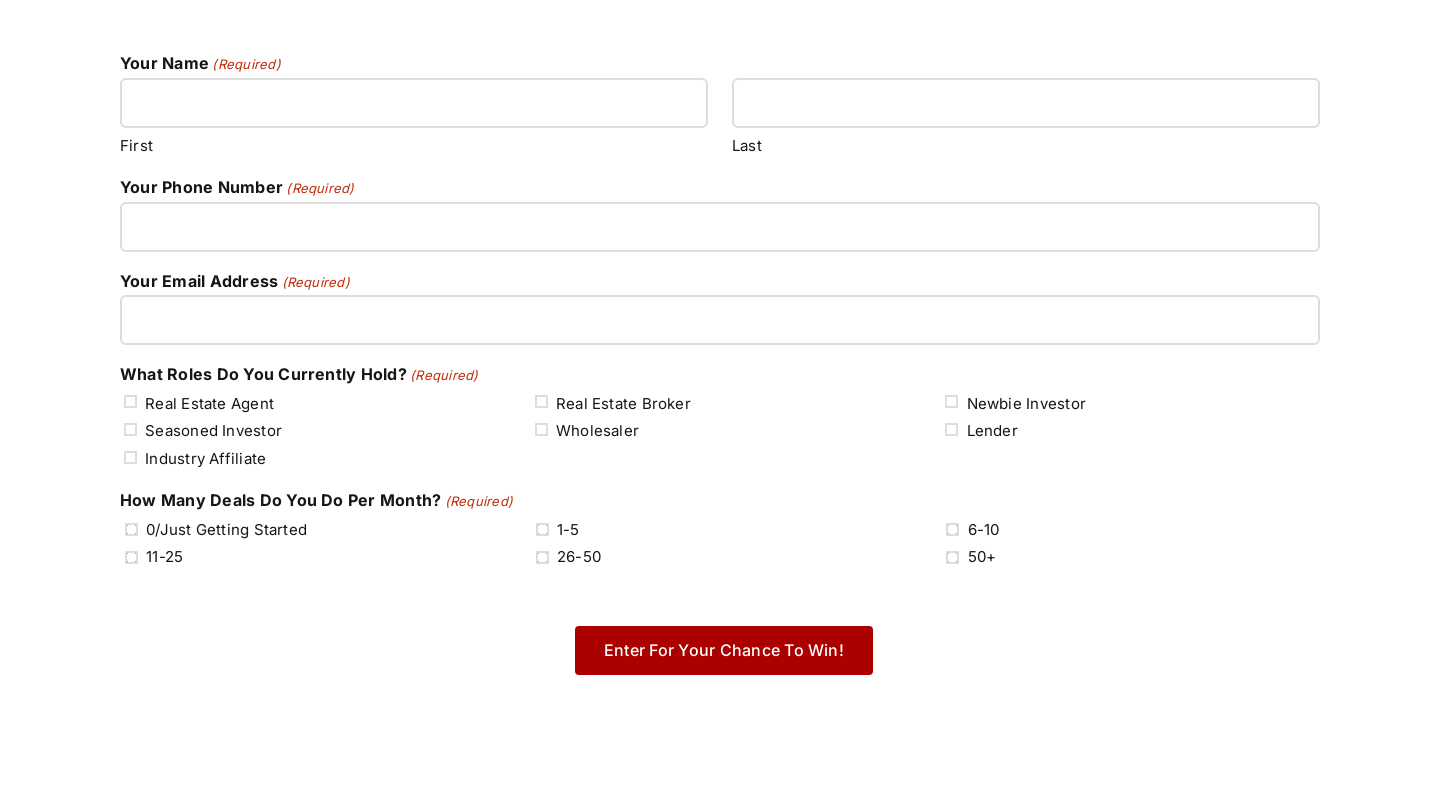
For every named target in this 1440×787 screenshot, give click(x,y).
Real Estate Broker (623, 403)
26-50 (579, 556)
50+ (982, 556)
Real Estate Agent (209, 403)
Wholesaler (597, 430)
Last (747, 145)
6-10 (984, 529)
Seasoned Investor (213, 430)
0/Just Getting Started (226, 529)
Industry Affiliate (205, 458)
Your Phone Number (237, 188)
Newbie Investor (1026, 403)
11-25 (164, 556)
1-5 (568, 529)
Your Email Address (235, 282)
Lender (992, 430)
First (136, 145)
